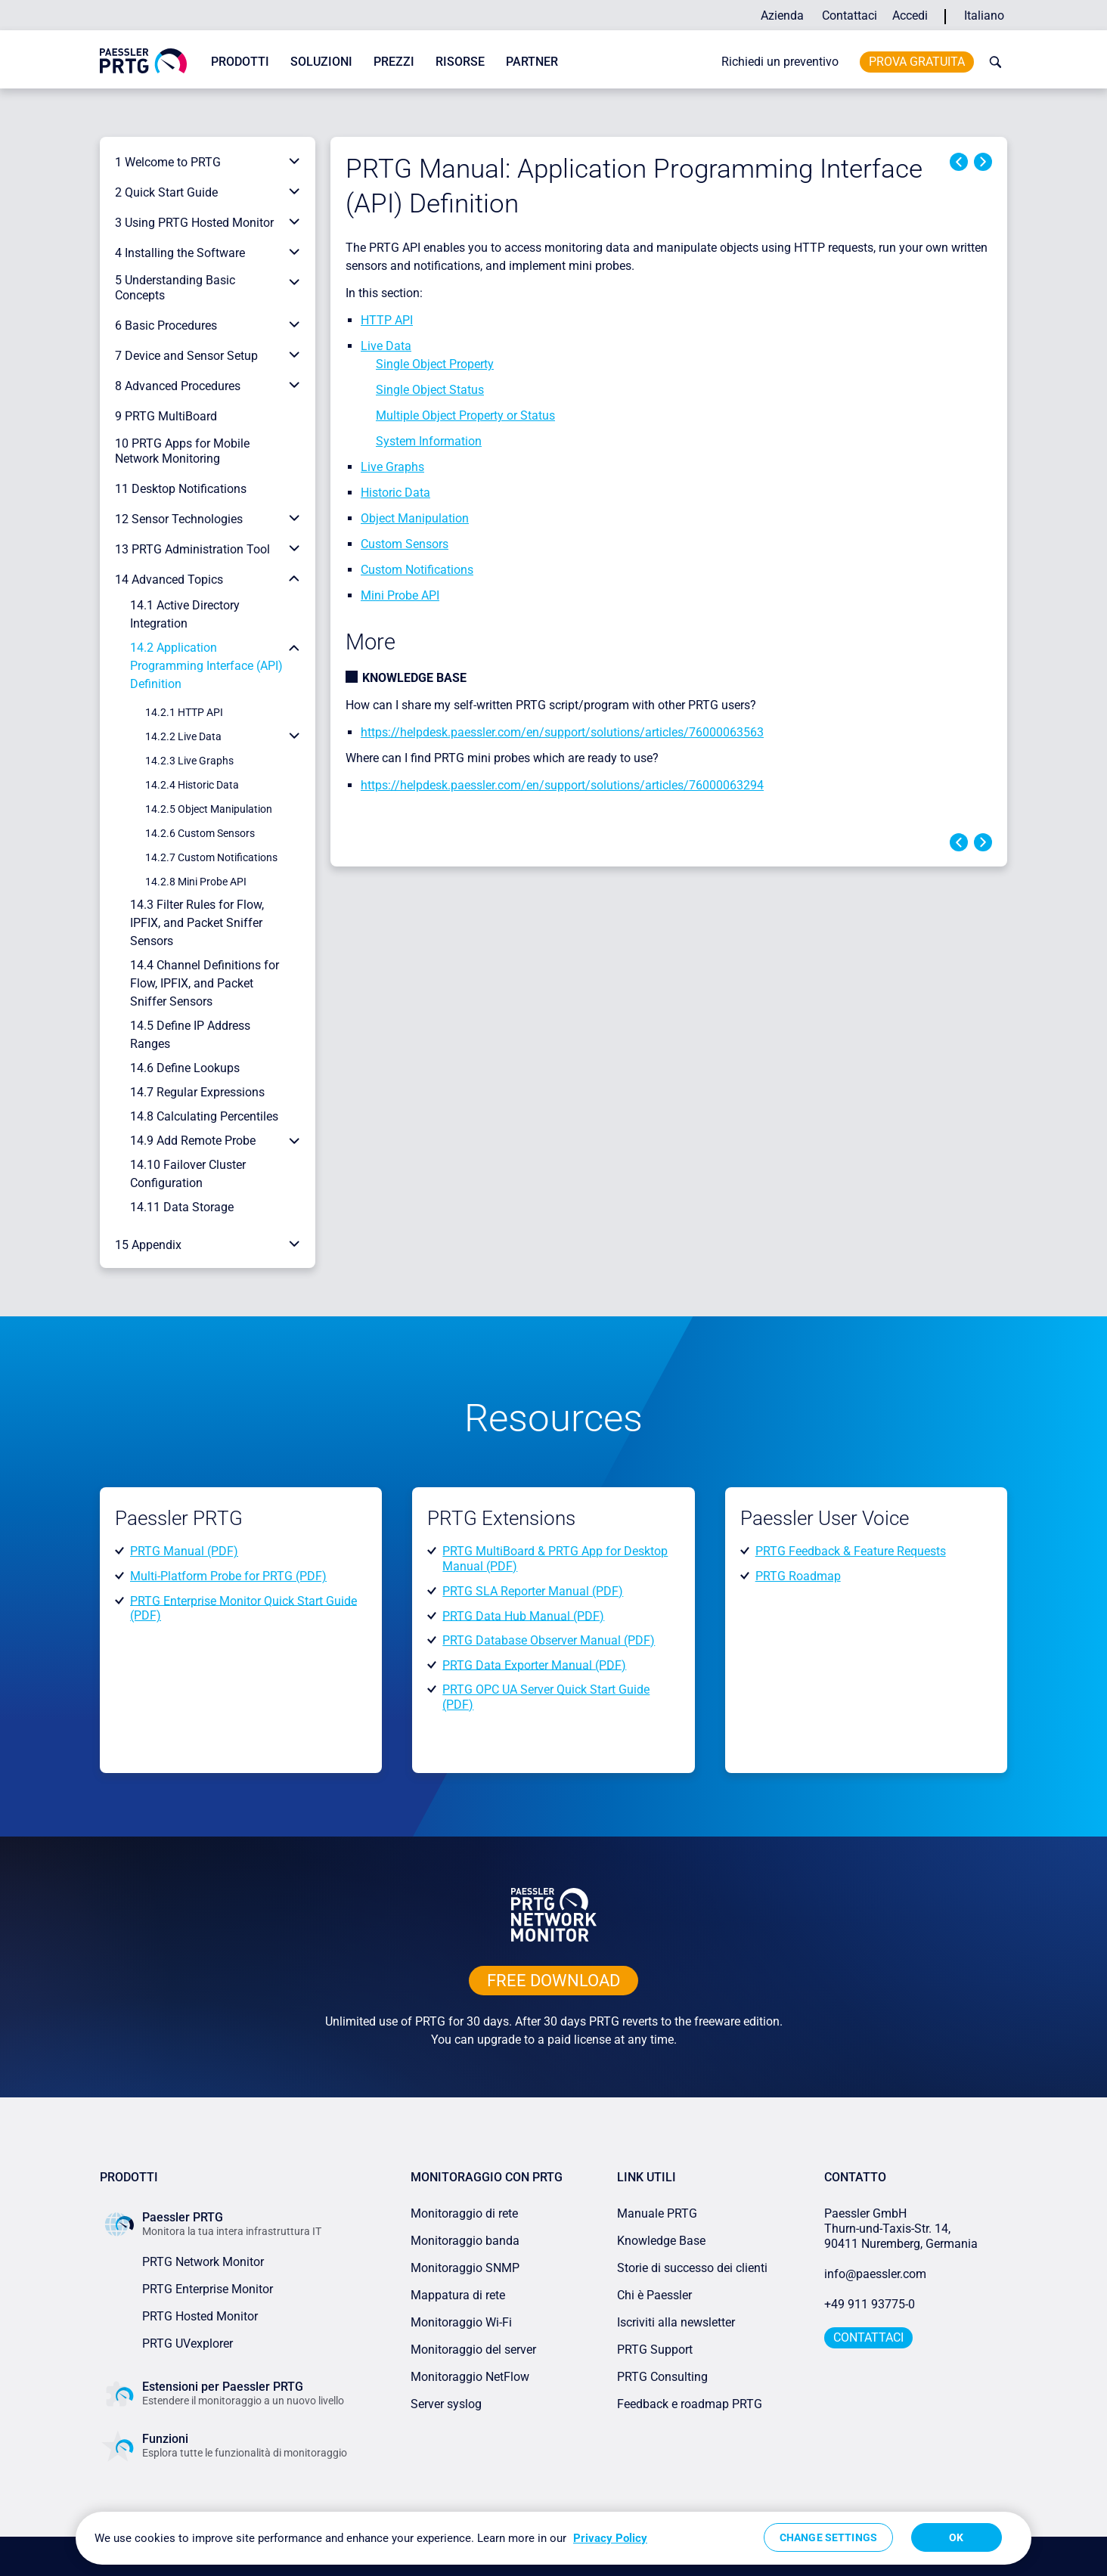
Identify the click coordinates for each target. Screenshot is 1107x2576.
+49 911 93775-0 (869, 2304)
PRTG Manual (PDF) (184, 1551)
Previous (959, 162)
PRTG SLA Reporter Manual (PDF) (532, 1591)
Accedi (910, 15)
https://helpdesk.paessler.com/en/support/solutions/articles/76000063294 (562, 785)
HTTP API (387, 320)
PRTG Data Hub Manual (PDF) (523, 1615)
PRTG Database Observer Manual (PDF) (548, 1640)
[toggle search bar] (992, 62)
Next (983, 162)
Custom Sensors (404, 544)
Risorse (460, 61)
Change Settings (828, 2537)
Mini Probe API (400, 595)
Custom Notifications (417, 570)
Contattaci (849, 15)
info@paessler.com (875, 2274)
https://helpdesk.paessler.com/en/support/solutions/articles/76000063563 (562, 732)
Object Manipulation (415, 518)
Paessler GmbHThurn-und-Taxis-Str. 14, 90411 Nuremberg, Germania (901, 2228)
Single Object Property (435, 364)
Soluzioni (321, 61)
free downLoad (553, 1980)
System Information (429, 441)
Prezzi (394, 61)
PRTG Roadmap (798, 1576)
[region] (553, 2538)
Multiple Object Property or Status (465, 415)
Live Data (386, 346)
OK (956, 2537)
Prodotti (240, 61)
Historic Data (395, 492)
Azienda (782, 15)
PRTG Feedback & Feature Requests (850, 1551)
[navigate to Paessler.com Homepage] (143, 60)
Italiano (984, 15)
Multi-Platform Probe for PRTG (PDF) (228, 1576)
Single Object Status (430, 390)
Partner (532, 61)
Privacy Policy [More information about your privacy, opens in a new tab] (610, 2538)
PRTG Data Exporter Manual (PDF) (534, 1664)
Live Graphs (392, 467)
